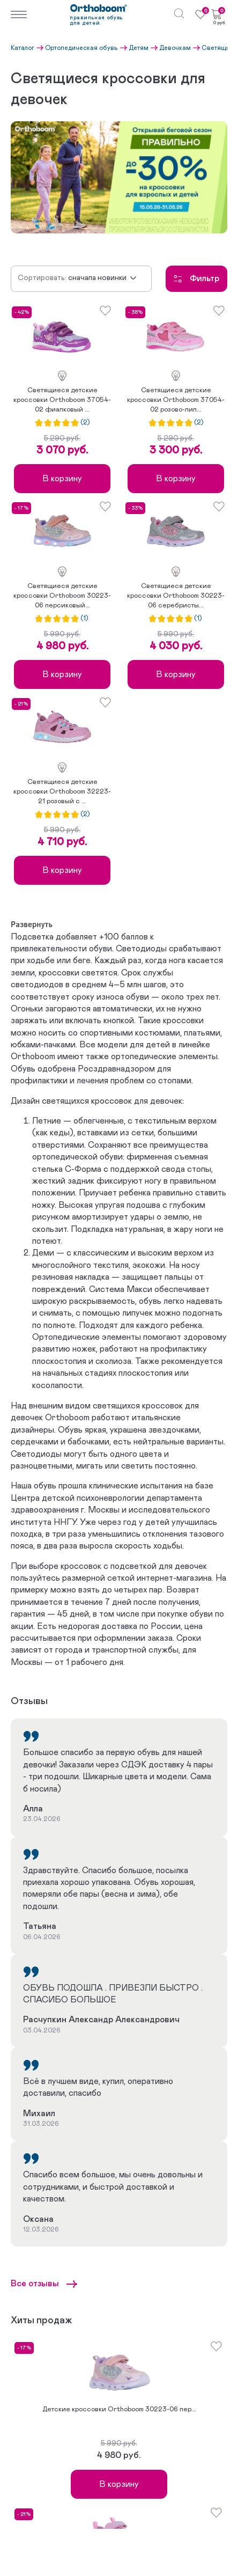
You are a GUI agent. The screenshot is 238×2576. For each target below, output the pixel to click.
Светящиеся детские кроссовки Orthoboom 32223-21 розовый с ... (62, 792)
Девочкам (175, 48)
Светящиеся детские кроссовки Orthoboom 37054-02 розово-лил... (176, 400)
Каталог (22, 48)
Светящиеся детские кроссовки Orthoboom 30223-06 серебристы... (176, 596)
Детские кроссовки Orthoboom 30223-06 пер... (119, 2409)
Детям (138, 48)
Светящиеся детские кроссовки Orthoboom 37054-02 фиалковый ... (62, 400)
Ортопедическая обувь (81, 48)
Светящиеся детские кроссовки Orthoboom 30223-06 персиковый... (62, 596)
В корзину (62, 478)
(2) (85, 423)
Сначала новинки (97, 278)
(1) (84, 618)
